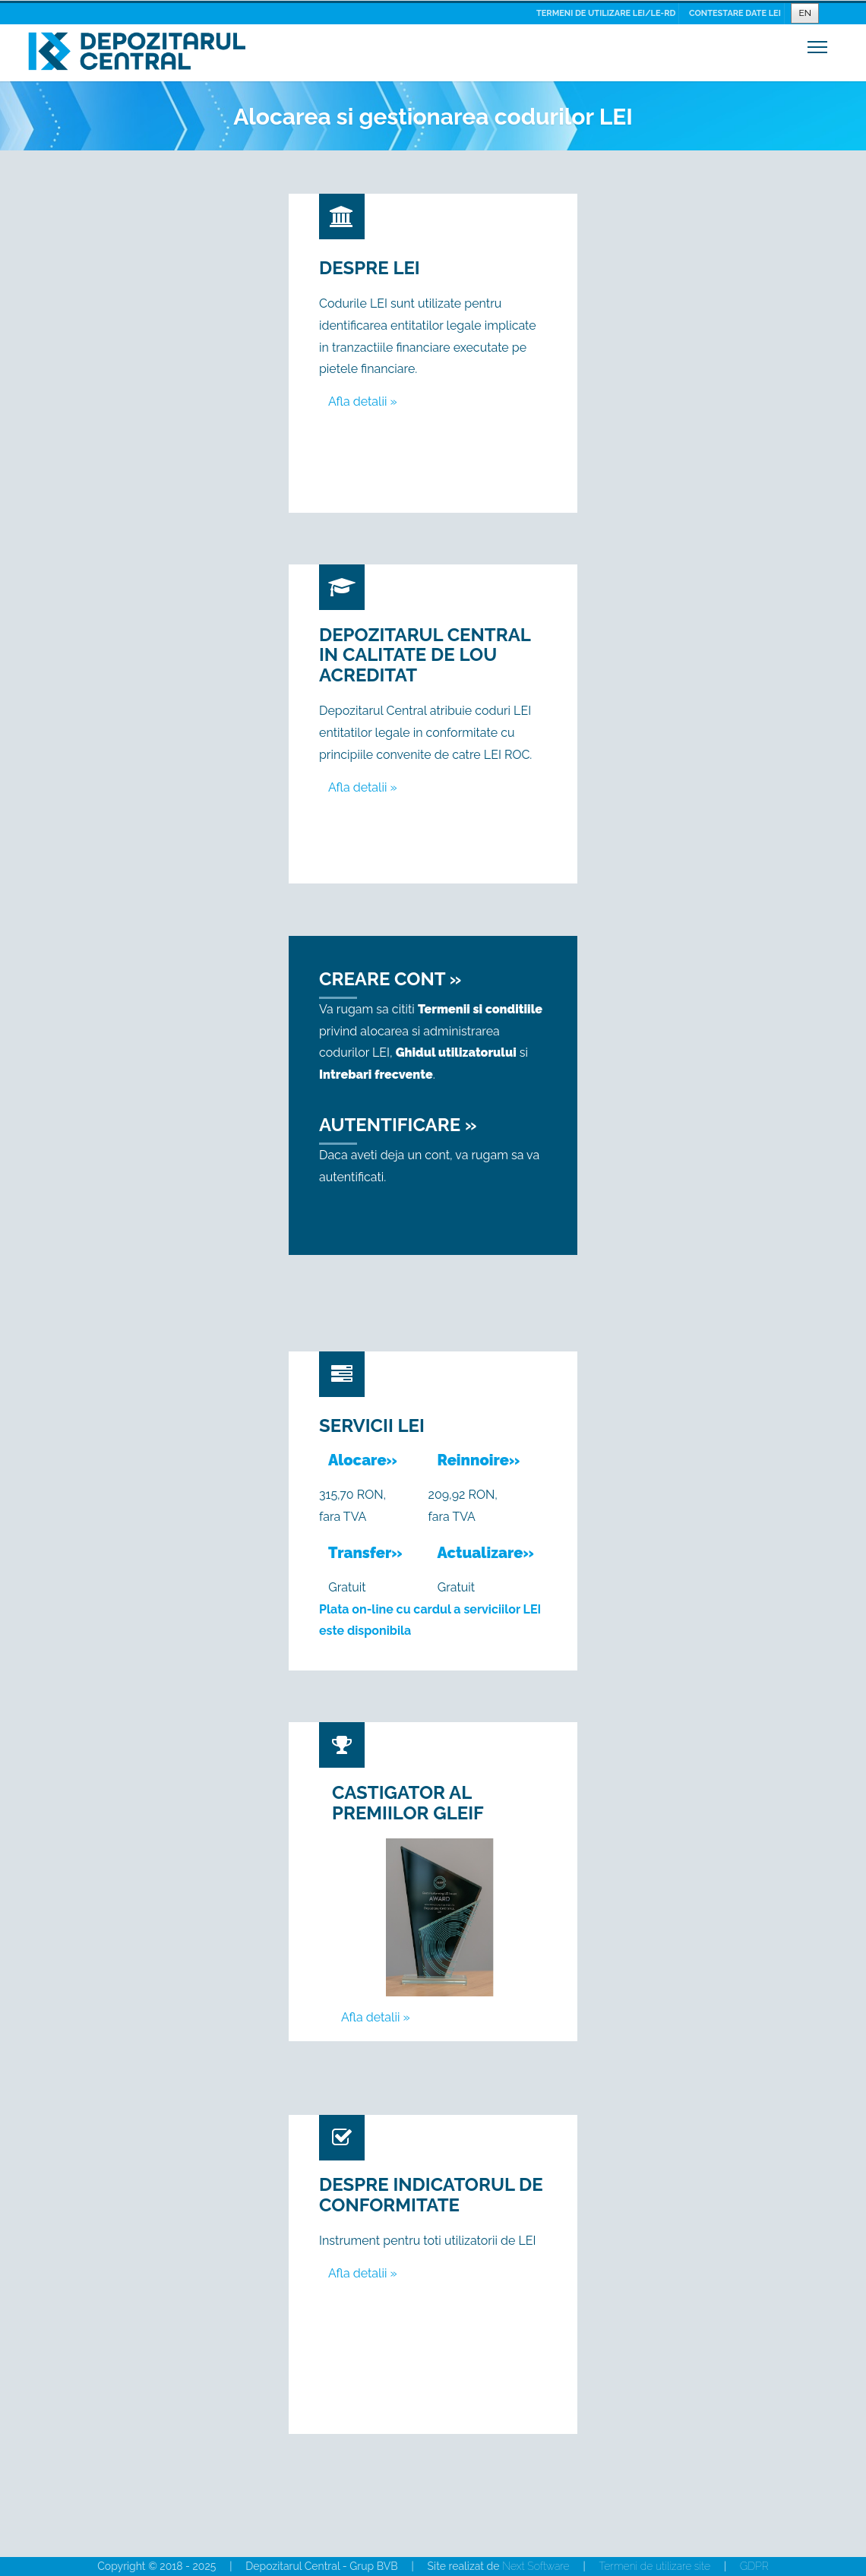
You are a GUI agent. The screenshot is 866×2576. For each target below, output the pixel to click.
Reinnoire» (479, 1460)
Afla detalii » (362, 401)
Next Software (535, 2566)
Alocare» (362, 1460)
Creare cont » (390, 979)
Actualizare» (486, 1553)
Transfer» (365, 1553)
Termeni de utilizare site (655, 2566)
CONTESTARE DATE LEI (735, 13)
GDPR (754, 2566)
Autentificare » (397, 1125)
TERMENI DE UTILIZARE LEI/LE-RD (605, 13)
